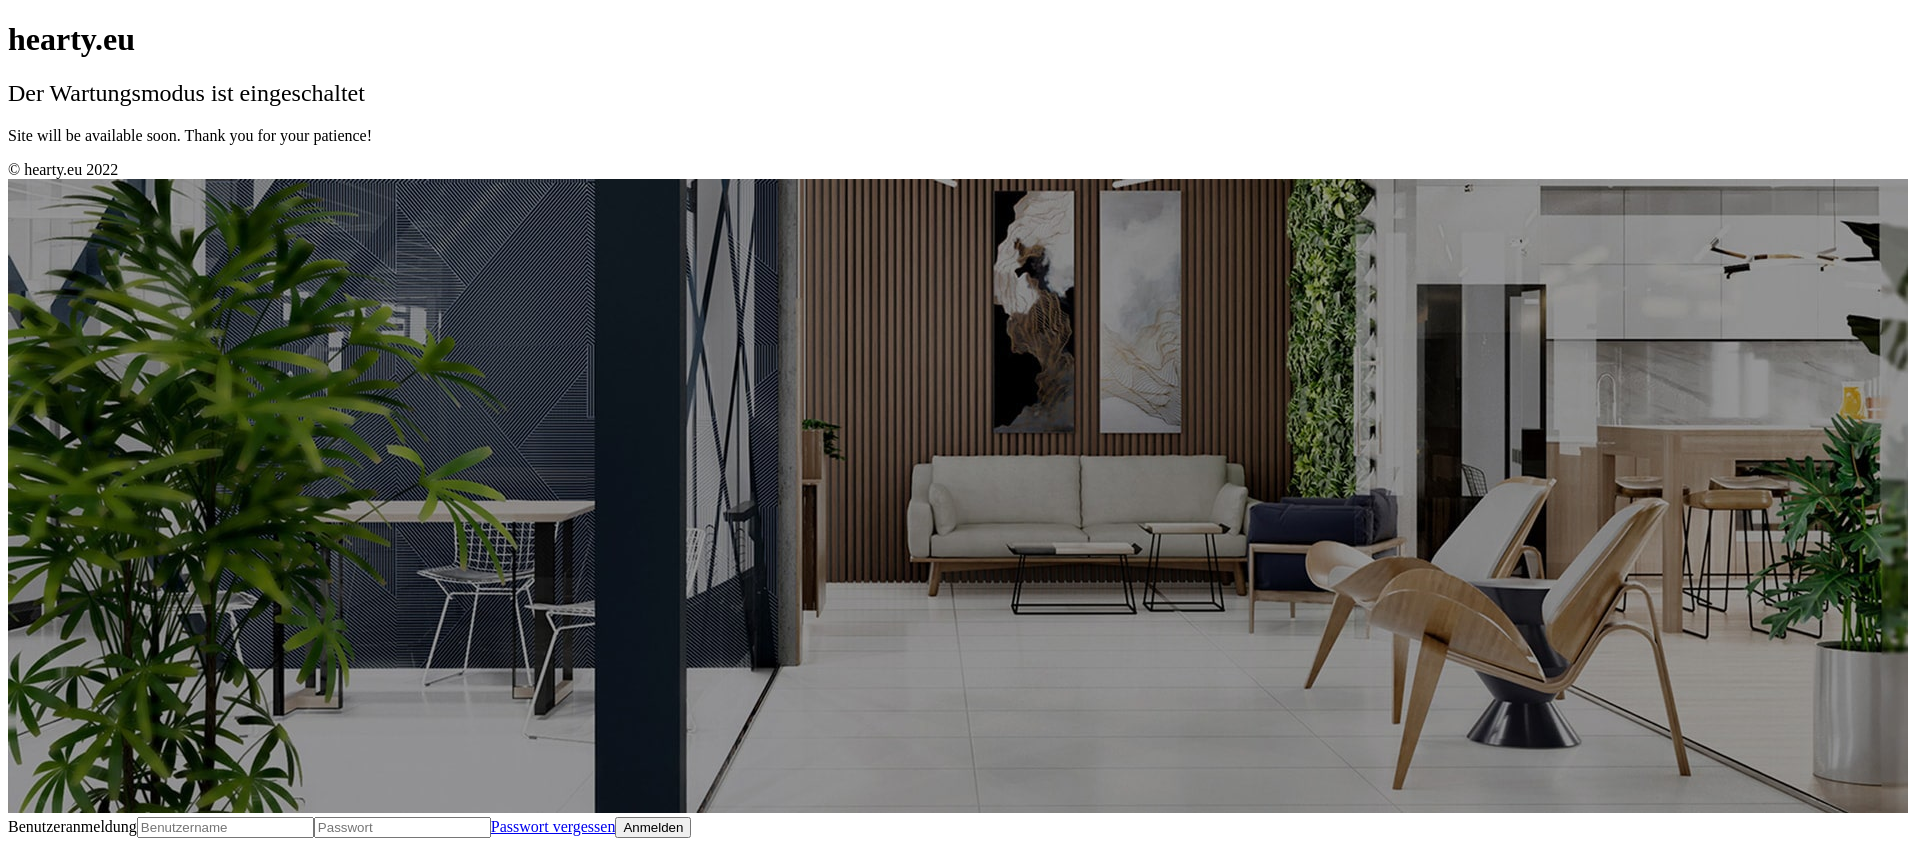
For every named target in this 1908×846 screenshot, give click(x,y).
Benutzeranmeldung (72, 826)
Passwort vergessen (553, 826)
